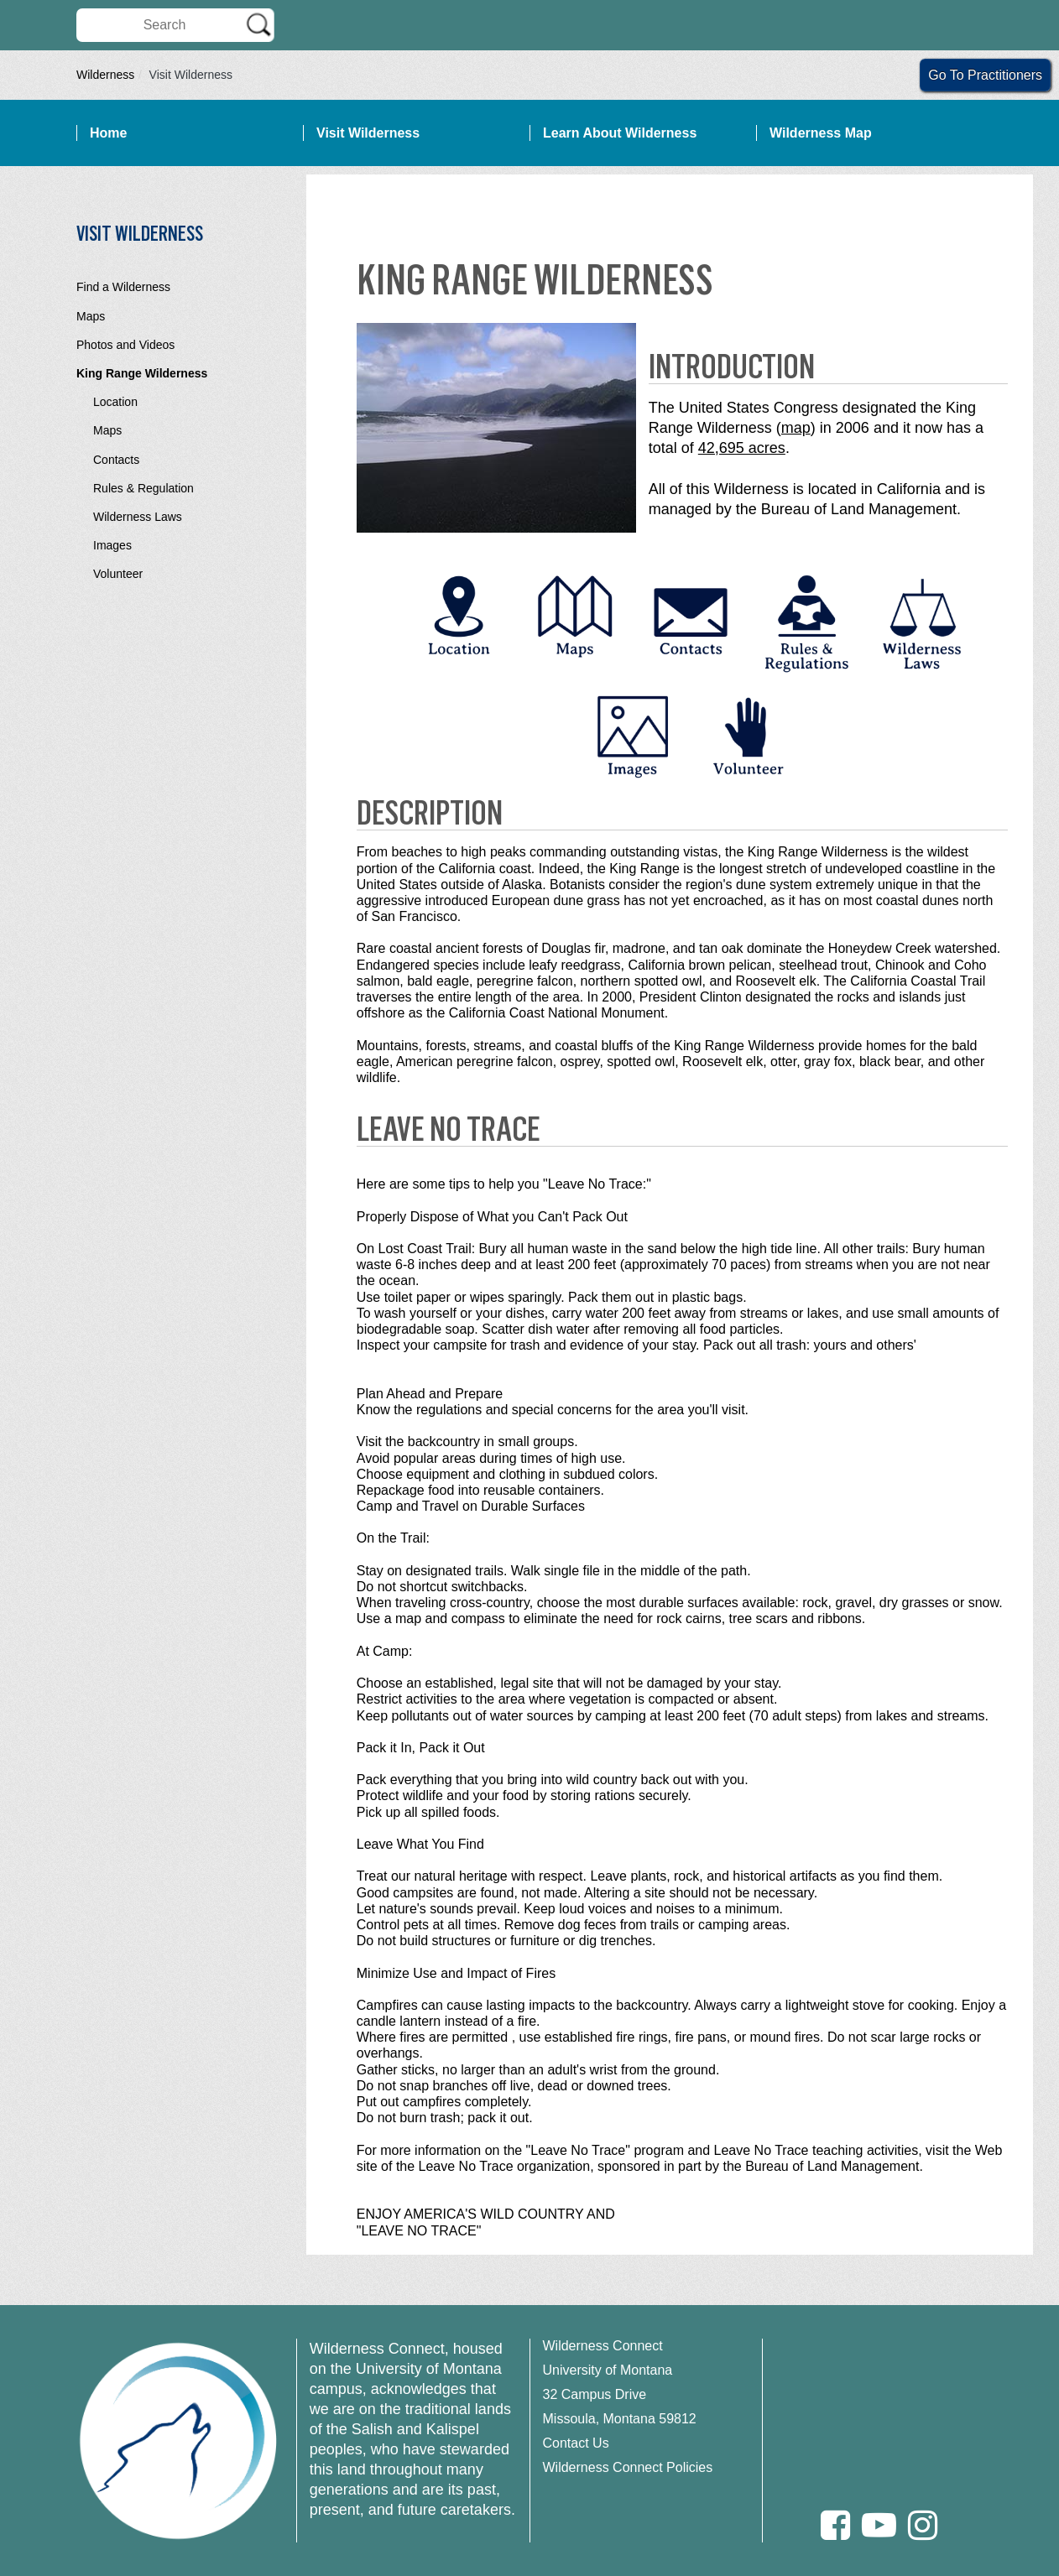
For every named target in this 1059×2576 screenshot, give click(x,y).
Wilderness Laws (137, 516)
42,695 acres (741, 448)
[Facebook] (835, 2525)
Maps (90, 316)
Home (108, 133)
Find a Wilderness (123, 287)
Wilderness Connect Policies (628, 2467)
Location (115, 402)
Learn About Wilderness (619, 133)
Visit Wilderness (368, 133)
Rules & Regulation (143, 488)
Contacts (116, 459)
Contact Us (576, 2443)
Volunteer (118, 573)
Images (112, 545)
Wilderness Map (820, 133)
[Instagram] (922, 2525)
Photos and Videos (125, 344)
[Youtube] (879, 2525)
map (796, 427)
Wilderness (105, 74)
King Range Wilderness (141, 373)
